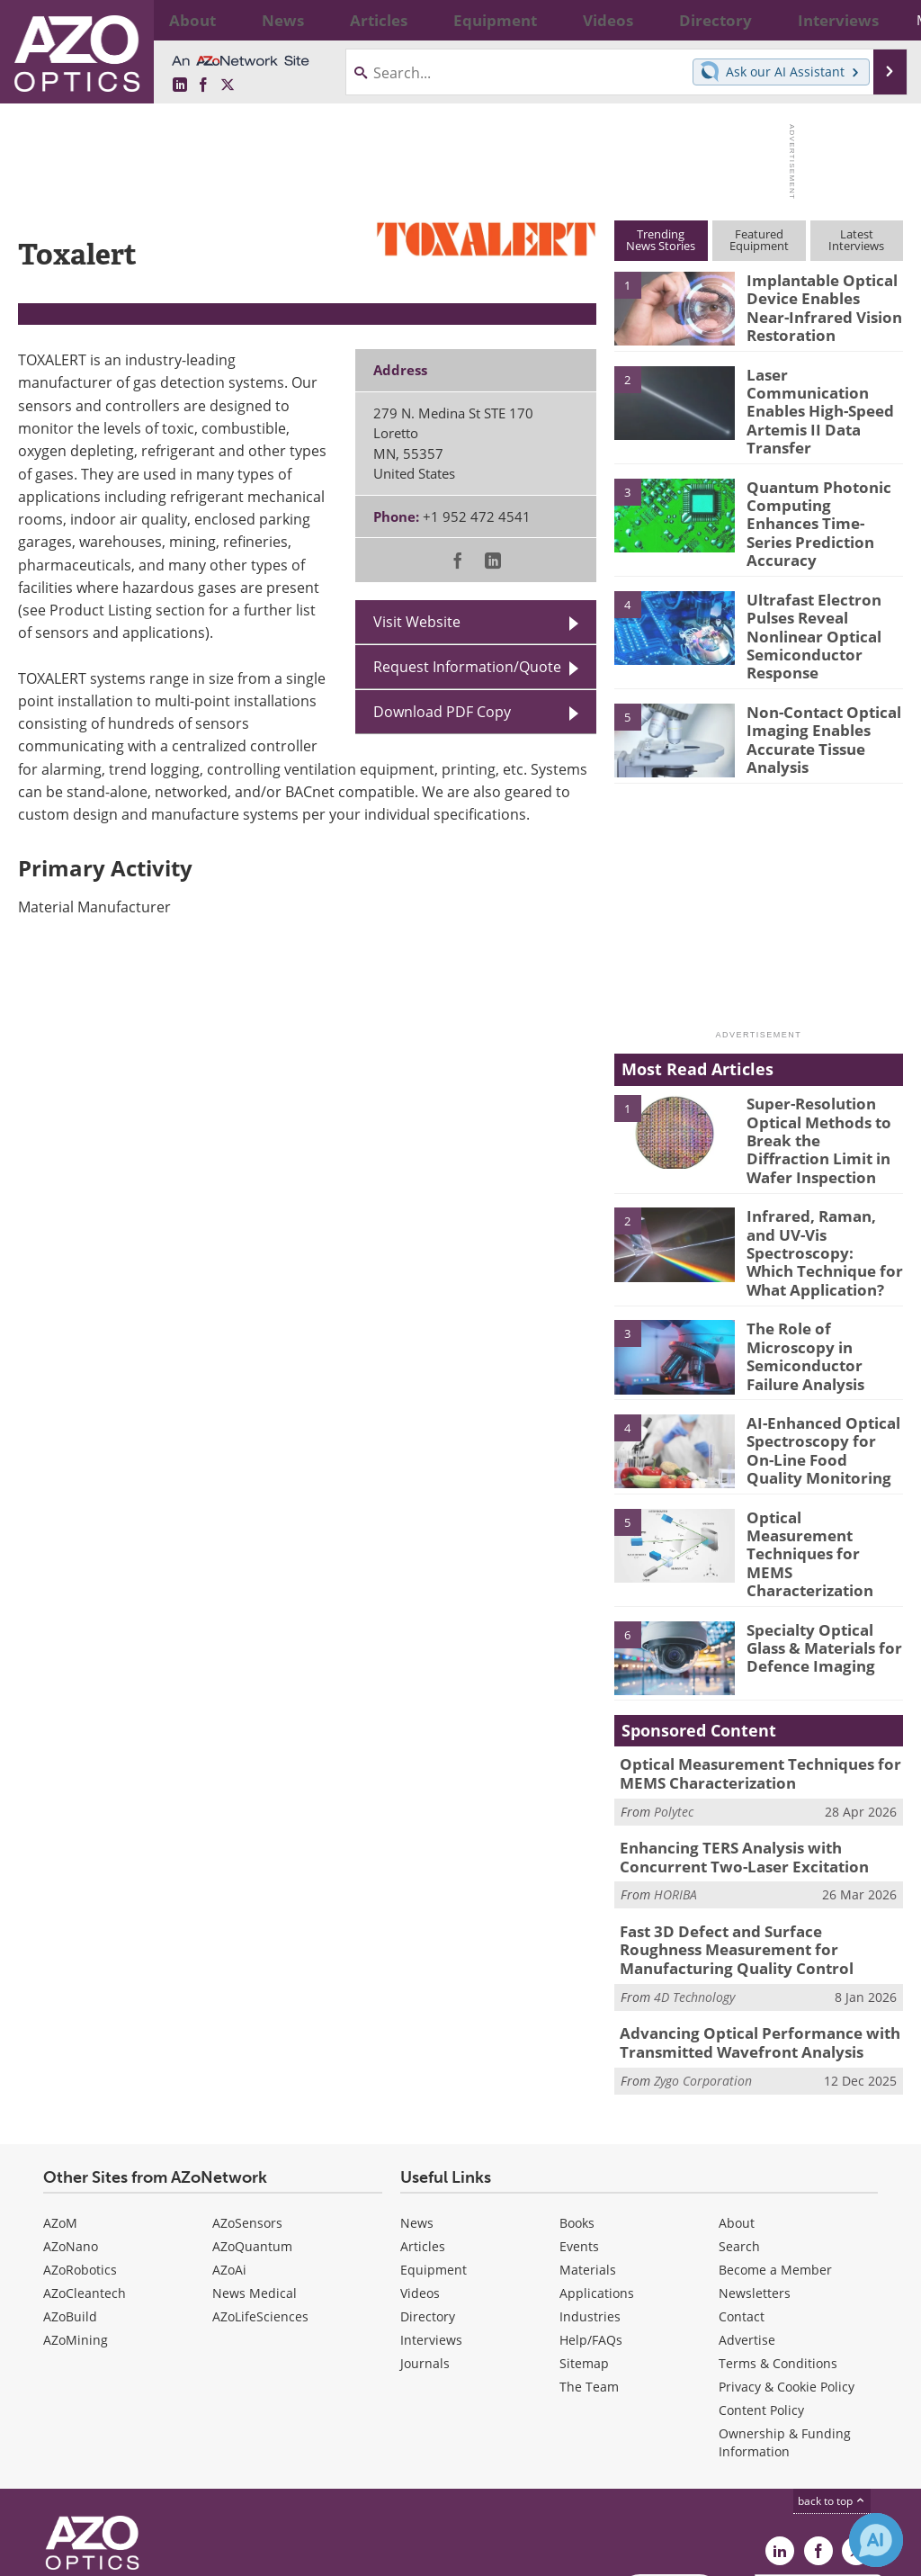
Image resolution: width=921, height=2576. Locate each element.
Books (577, 2102)
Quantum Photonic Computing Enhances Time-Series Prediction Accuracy (823, 491)
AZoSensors (247, 2102)
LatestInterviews (856, 240)
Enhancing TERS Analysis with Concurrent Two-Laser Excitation (760, 1750)
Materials (587, 2149)
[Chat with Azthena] (876, 2540)
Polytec (673, 1706)
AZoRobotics (80, 2149)
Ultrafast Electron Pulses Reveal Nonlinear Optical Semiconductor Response (808, 592)
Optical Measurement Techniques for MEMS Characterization (821, 1451)
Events (579, 2125)
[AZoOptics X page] (227, 85)
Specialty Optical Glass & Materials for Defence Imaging (824, 1545)
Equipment (433, 2149)
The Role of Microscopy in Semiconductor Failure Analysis (825, 1264)
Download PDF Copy (442, 712)
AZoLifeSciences (260, 2195)
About (737, 2102)
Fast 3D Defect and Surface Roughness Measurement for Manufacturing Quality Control (759, 1837)
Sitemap (584, 2242)
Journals (425, 2242)
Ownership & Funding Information (785, 2321)
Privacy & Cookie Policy (786, 2266)
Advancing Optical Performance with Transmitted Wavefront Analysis (746, 1925)
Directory (427, 2195)
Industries (590, 2195)
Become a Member (775, 2149)
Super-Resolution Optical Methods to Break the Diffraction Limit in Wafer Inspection (819, 1085)
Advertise (747, 2219)
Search (739, 2125)
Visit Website (416, 622)
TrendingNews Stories (660, 240)
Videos (420, 2172)
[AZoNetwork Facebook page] (203, 85)
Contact (742, 2195)
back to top (832, 2380)
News (417, 2102)
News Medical (254, 2172)
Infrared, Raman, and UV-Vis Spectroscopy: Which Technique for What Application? (819, 1178)
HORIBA (675, 1785)
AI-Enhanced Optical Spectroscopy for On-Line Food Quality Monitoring (818, 1366)
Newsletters (755, 2172)
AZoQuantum (252, 2125)
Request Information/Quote (467, 667)
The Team (589, 2266)
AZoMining (75, 2219)
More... (876, 20)
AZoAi (229, 2149)
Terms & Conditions (778, 2242)
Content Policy (761, 2289)
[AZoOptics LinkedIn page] (180, 85)
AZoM (60, 2102)
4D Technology (694, 1880)
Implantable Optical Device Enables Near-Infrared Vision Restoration (818, 304)
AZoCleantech (84, 2172)
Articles (422, 2125)
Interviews (431, 2219)
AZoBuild (70, 2195)
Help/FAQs (590, 2219)
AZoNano (70, 2125)
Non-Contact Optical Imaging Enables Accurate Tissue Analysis (817, 686)
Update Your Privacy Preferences (154, 2553)
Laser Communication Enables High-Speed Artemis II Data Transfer (821, 397)
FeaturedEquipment (759, 240)
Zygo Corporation (703, 1960)
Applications (596, 2172)
